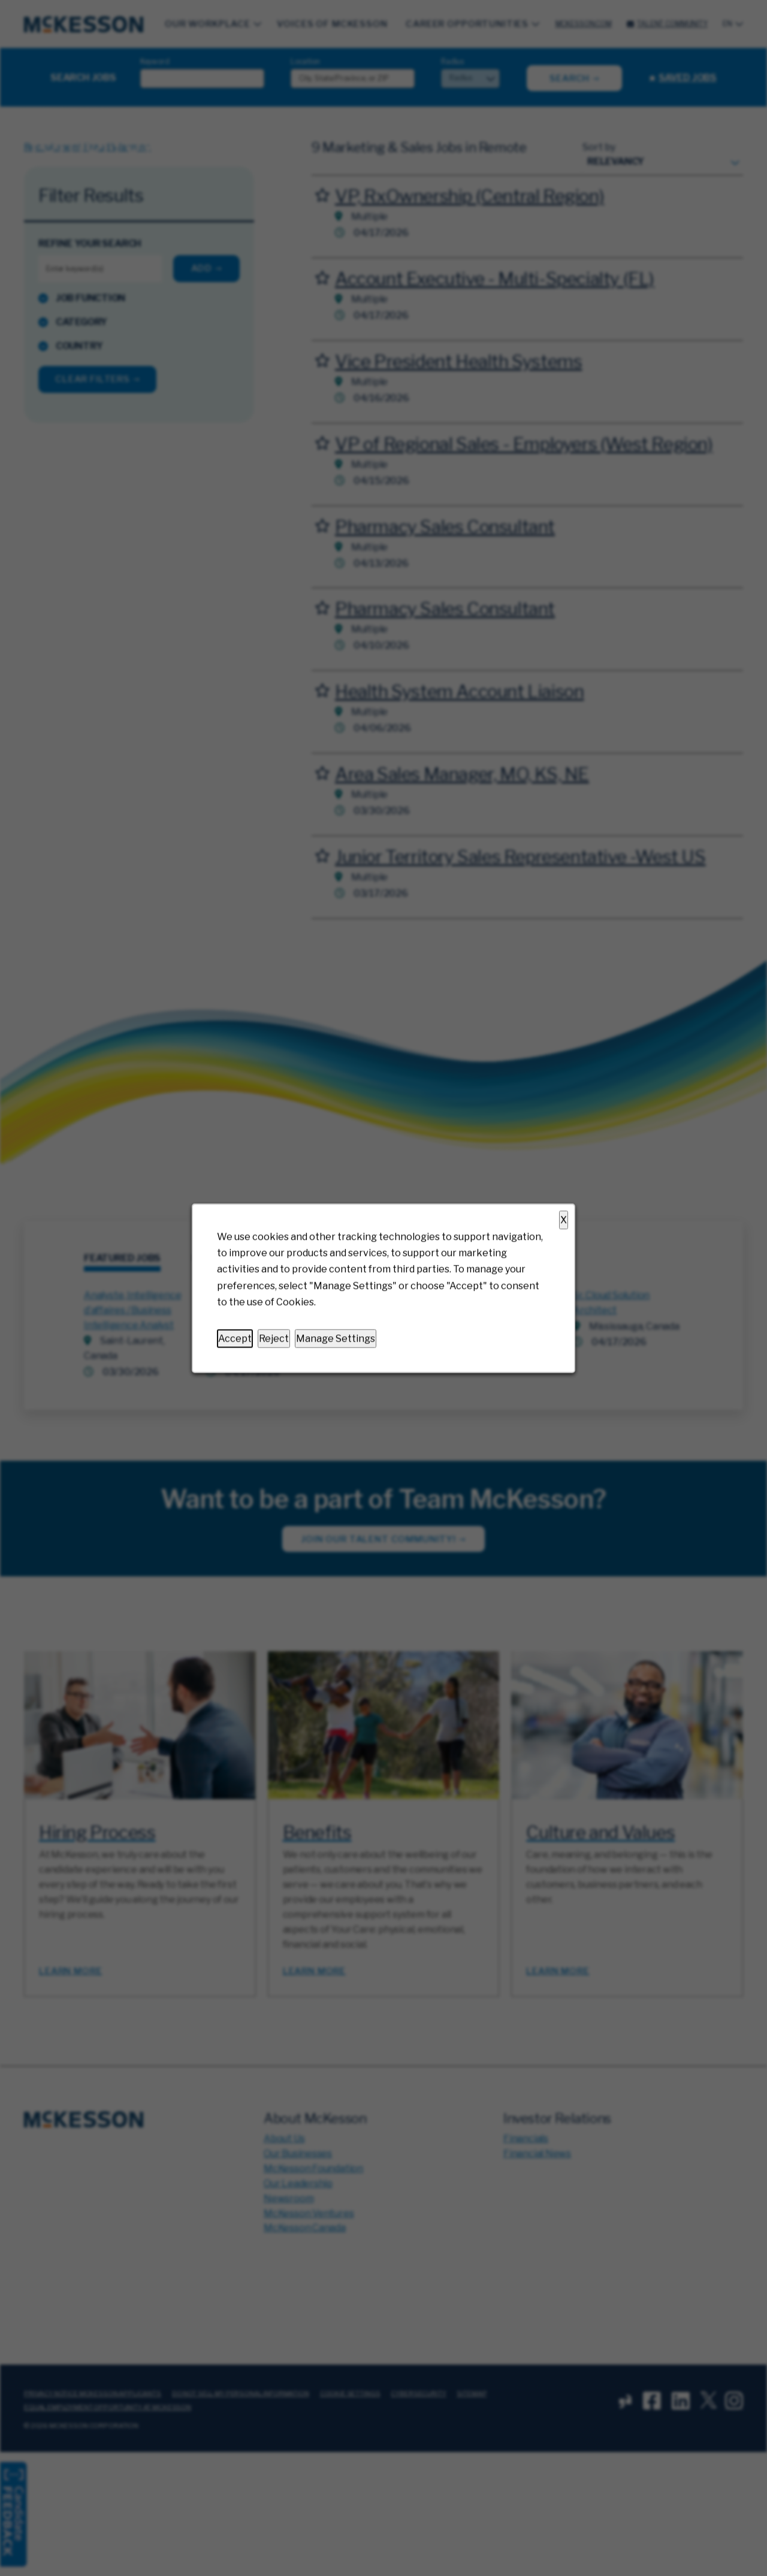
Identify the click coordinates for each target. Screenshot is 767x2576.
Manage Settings (335, 1338)
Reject (274, 1338)
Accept (235, 1338)
